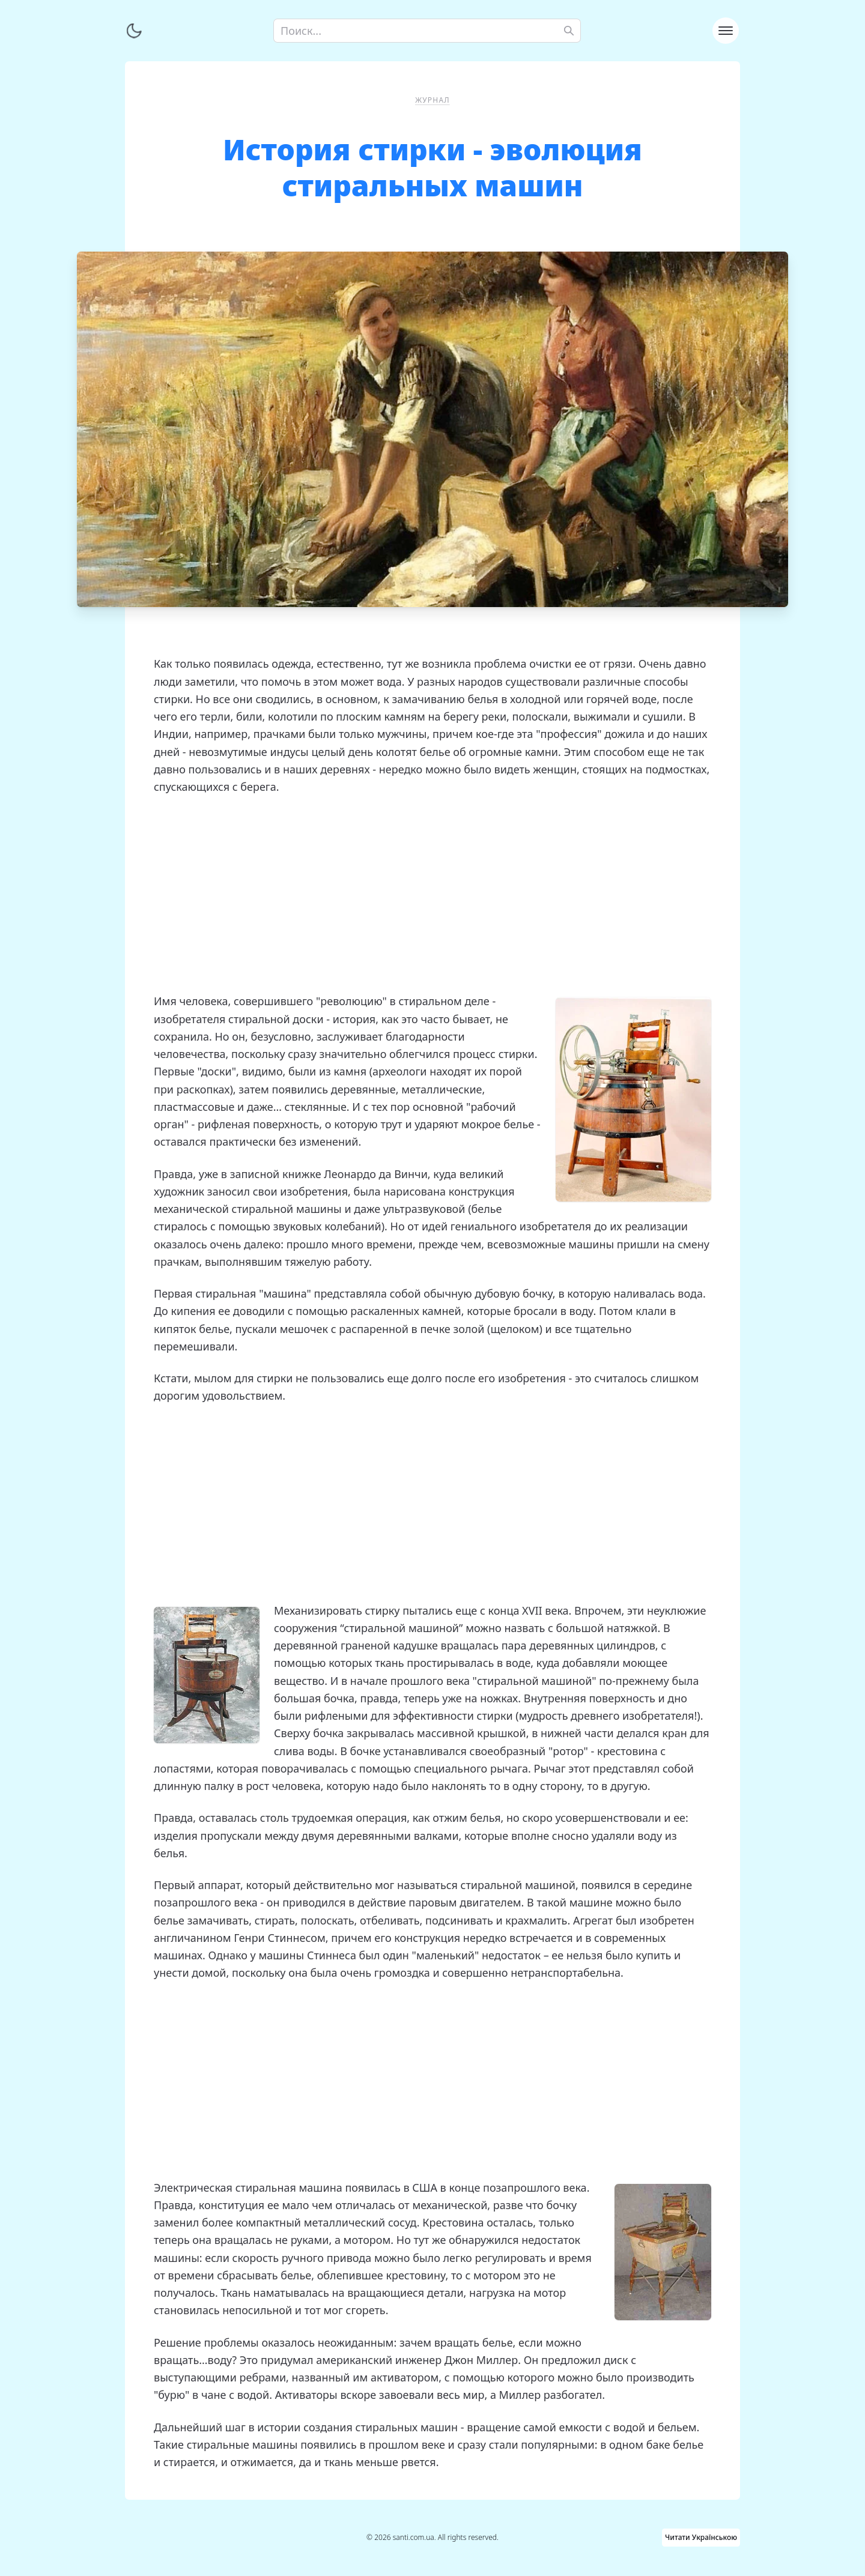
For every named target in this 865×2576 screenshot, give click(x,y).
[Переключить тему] (134, 31)
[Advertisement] (432, 894)
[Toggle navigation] (725, 30)
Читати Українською (701, 2537)
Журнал (432, 100)
